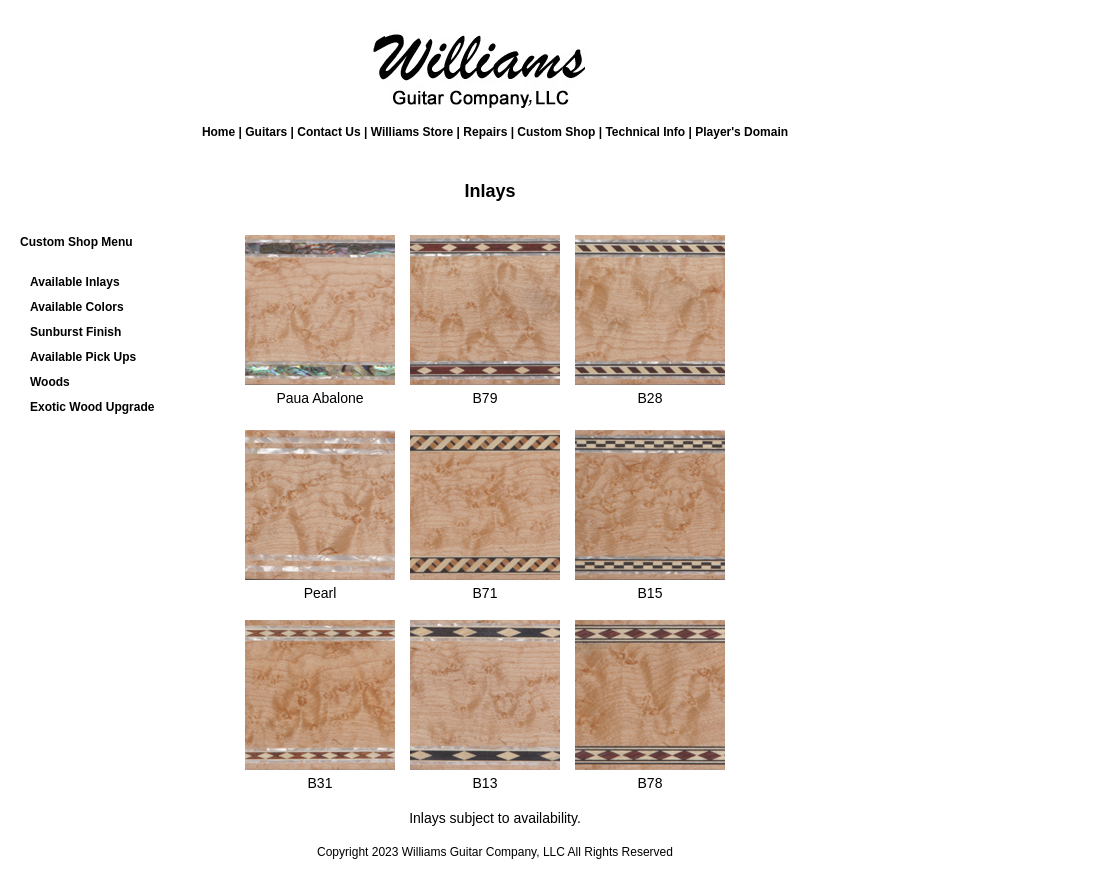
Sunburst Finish (75, 332)
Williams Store (412, 132)
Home (218, 132)
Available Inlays (75, 282)
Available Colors (77, 307)
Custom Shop (556, 132)
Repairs (485, 132)
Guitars (266, 132)
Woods (50, 382)
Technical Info (645, 132)
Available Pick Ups (83, 357)
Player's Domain (741, 132)
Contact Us (328, 132)
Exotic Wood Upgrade (92, 407)
